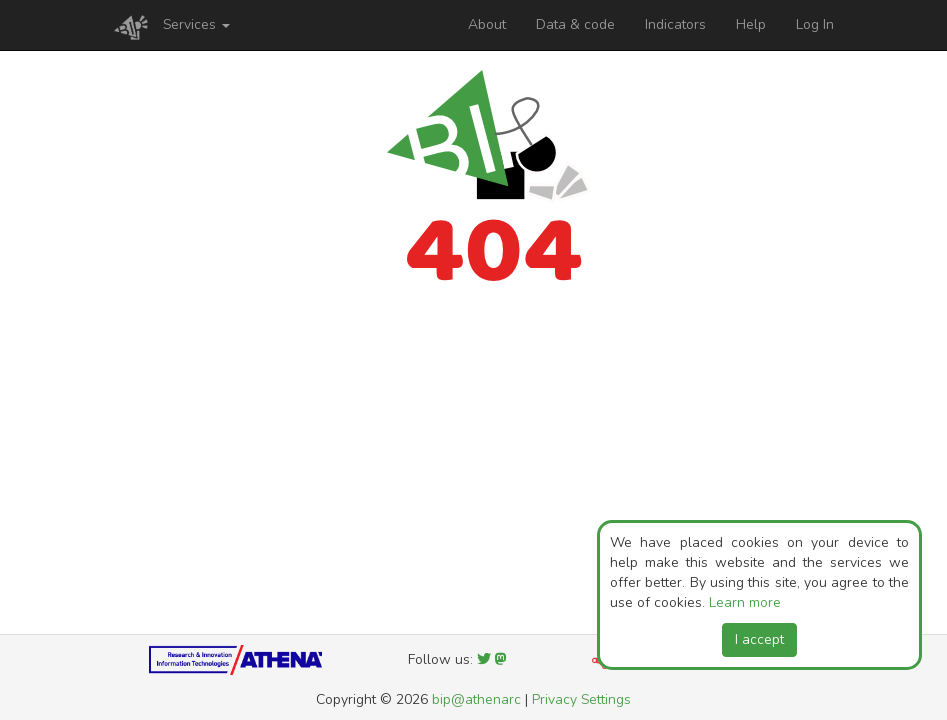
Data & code (575, 24)
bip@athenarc (476, 699)
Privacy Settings (581, 699)
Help (751, 24)
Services (196, 24)
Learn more (745, 602)
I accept (759, 639)
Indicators (675, 24)
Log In (815, 24)
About (487, 24)
